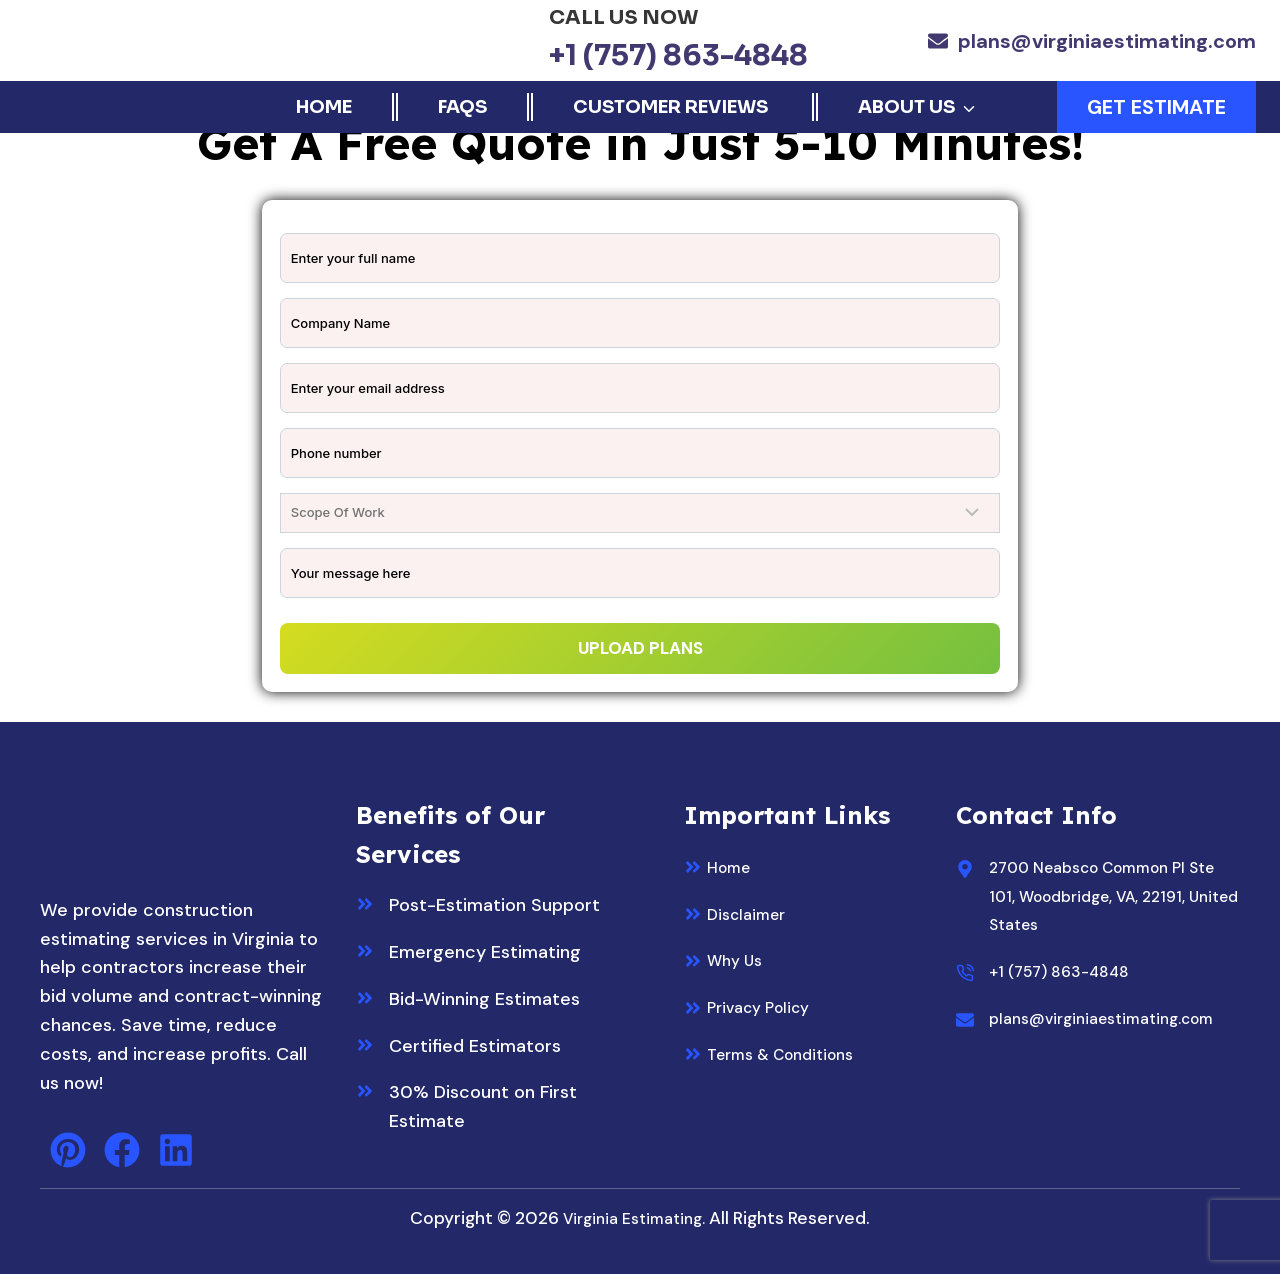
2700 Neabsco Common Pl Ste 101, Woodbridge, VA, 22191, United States (1103, 895)
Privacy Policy (765, 1006)
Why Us (739, 959)
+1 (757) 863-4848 (678, 55)
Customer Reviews (672, 107)
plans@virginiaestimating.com (1107, 41)
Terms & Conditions (790, 1053)
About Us (906, 107)
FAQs (462, 107)
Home (324, 107)
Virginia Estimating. (634, 1217)
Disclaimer (751, 913)
